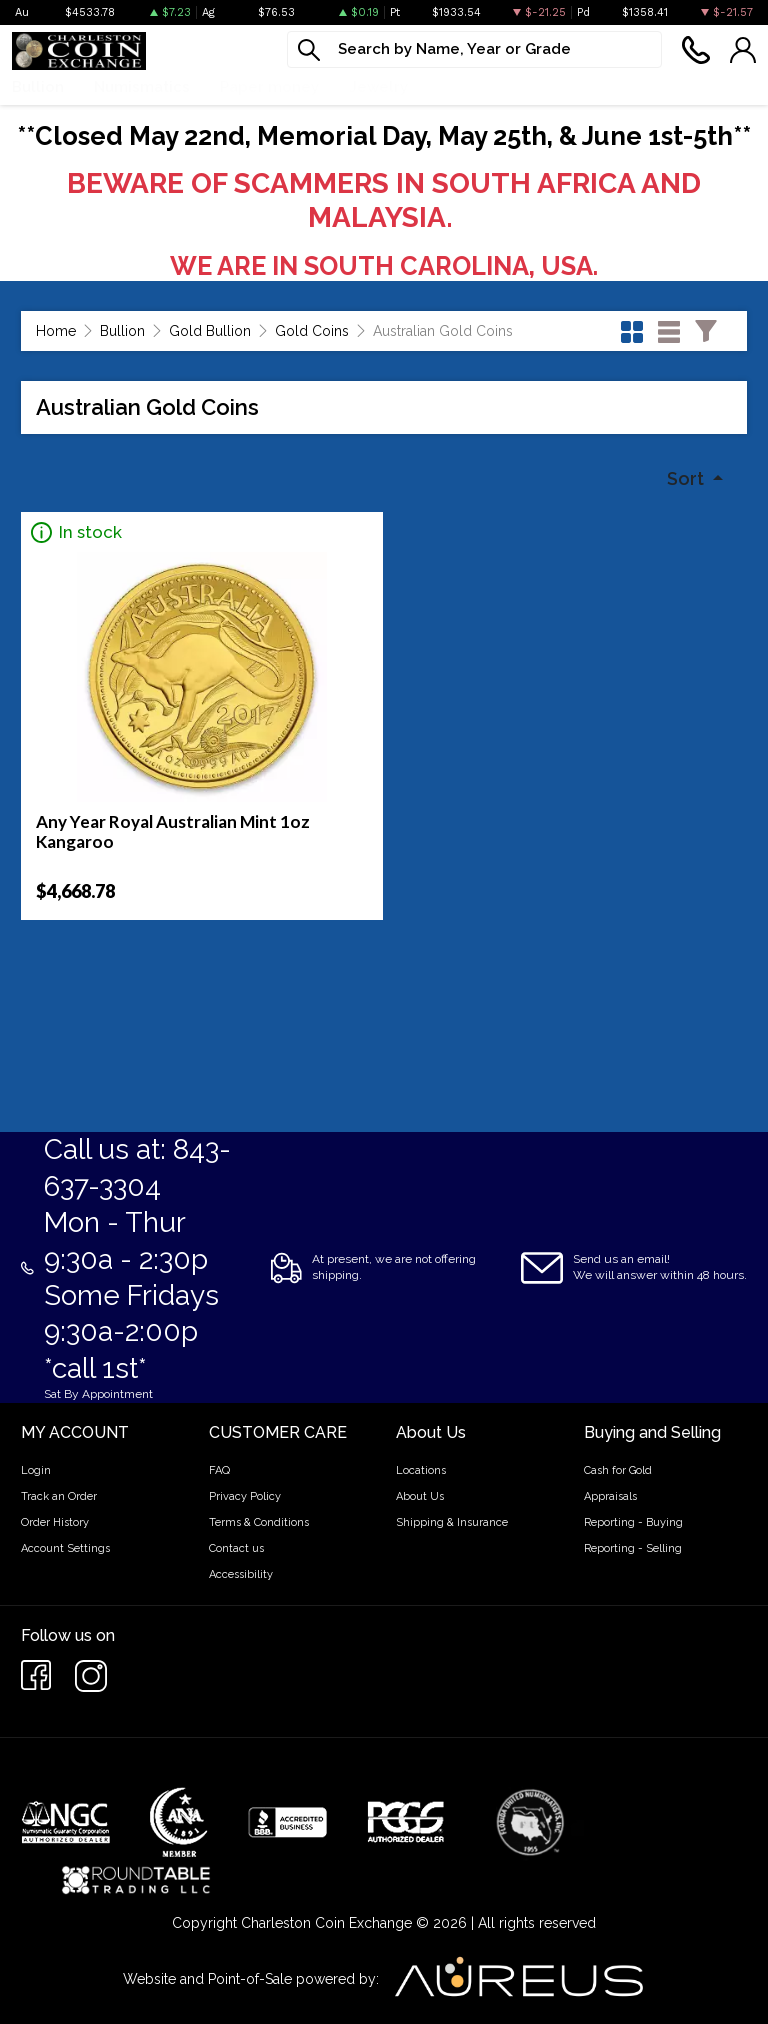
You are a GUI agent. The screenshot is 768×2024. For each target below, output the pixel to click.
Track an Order (59, 1496)
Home (56, 331)
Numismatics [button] (142, 87)
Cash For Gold (620, 87)
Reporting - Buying (633, 1522)
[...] (474, 49)
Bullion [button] (38, 87)
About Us (420, 1496)
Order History (55, 1522)
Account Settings (65, 1548)
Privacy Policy (245, 1496)
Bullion (122, 331)
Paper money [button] (269, 87)
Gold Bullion (210, 331)
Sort (687, 478)
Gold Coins (312, 331)
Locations (421, 1470)
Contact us (236, 1548)
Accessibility (241, 1574)
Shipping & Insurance (452, 1522)
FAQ (219, 1470)
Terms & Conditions (259, 1522)
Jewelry (378, 87)
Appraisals (610, 1496)
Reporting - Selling (633, 1548)
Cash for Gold (618, 1470)
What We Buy (487, 87)
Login (36, 1470)
